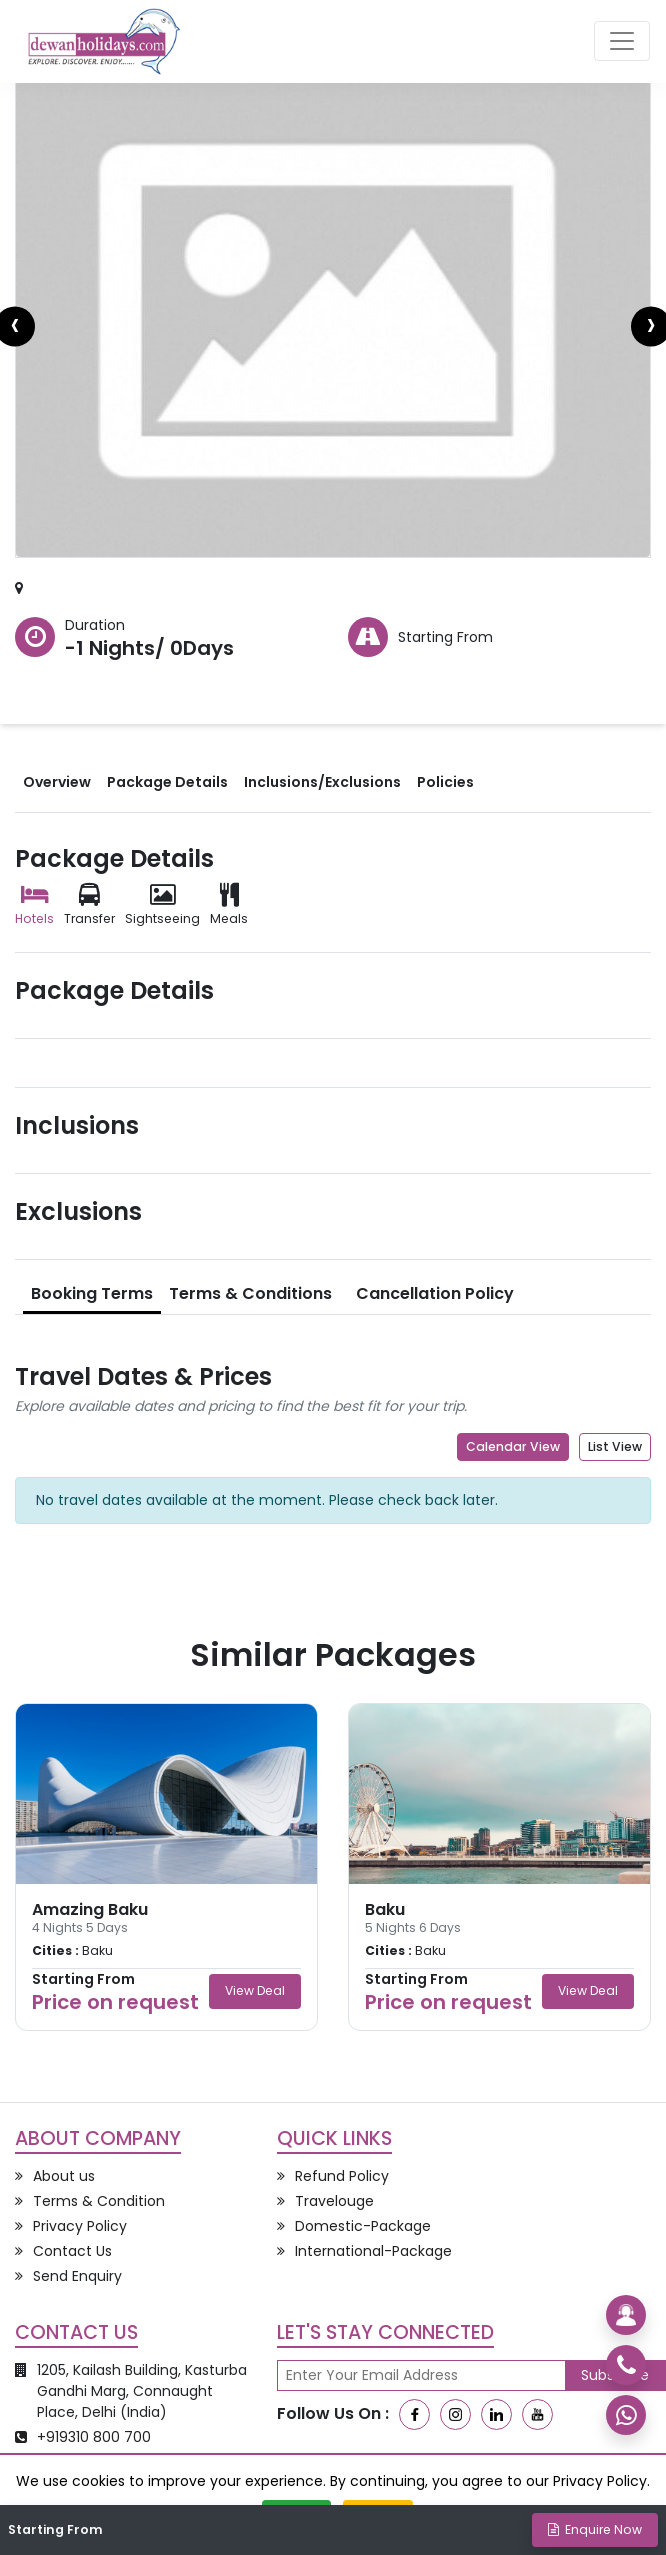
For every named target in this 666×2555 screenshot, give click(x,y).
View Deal (255, 1990)
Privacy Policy (600, 2481)
